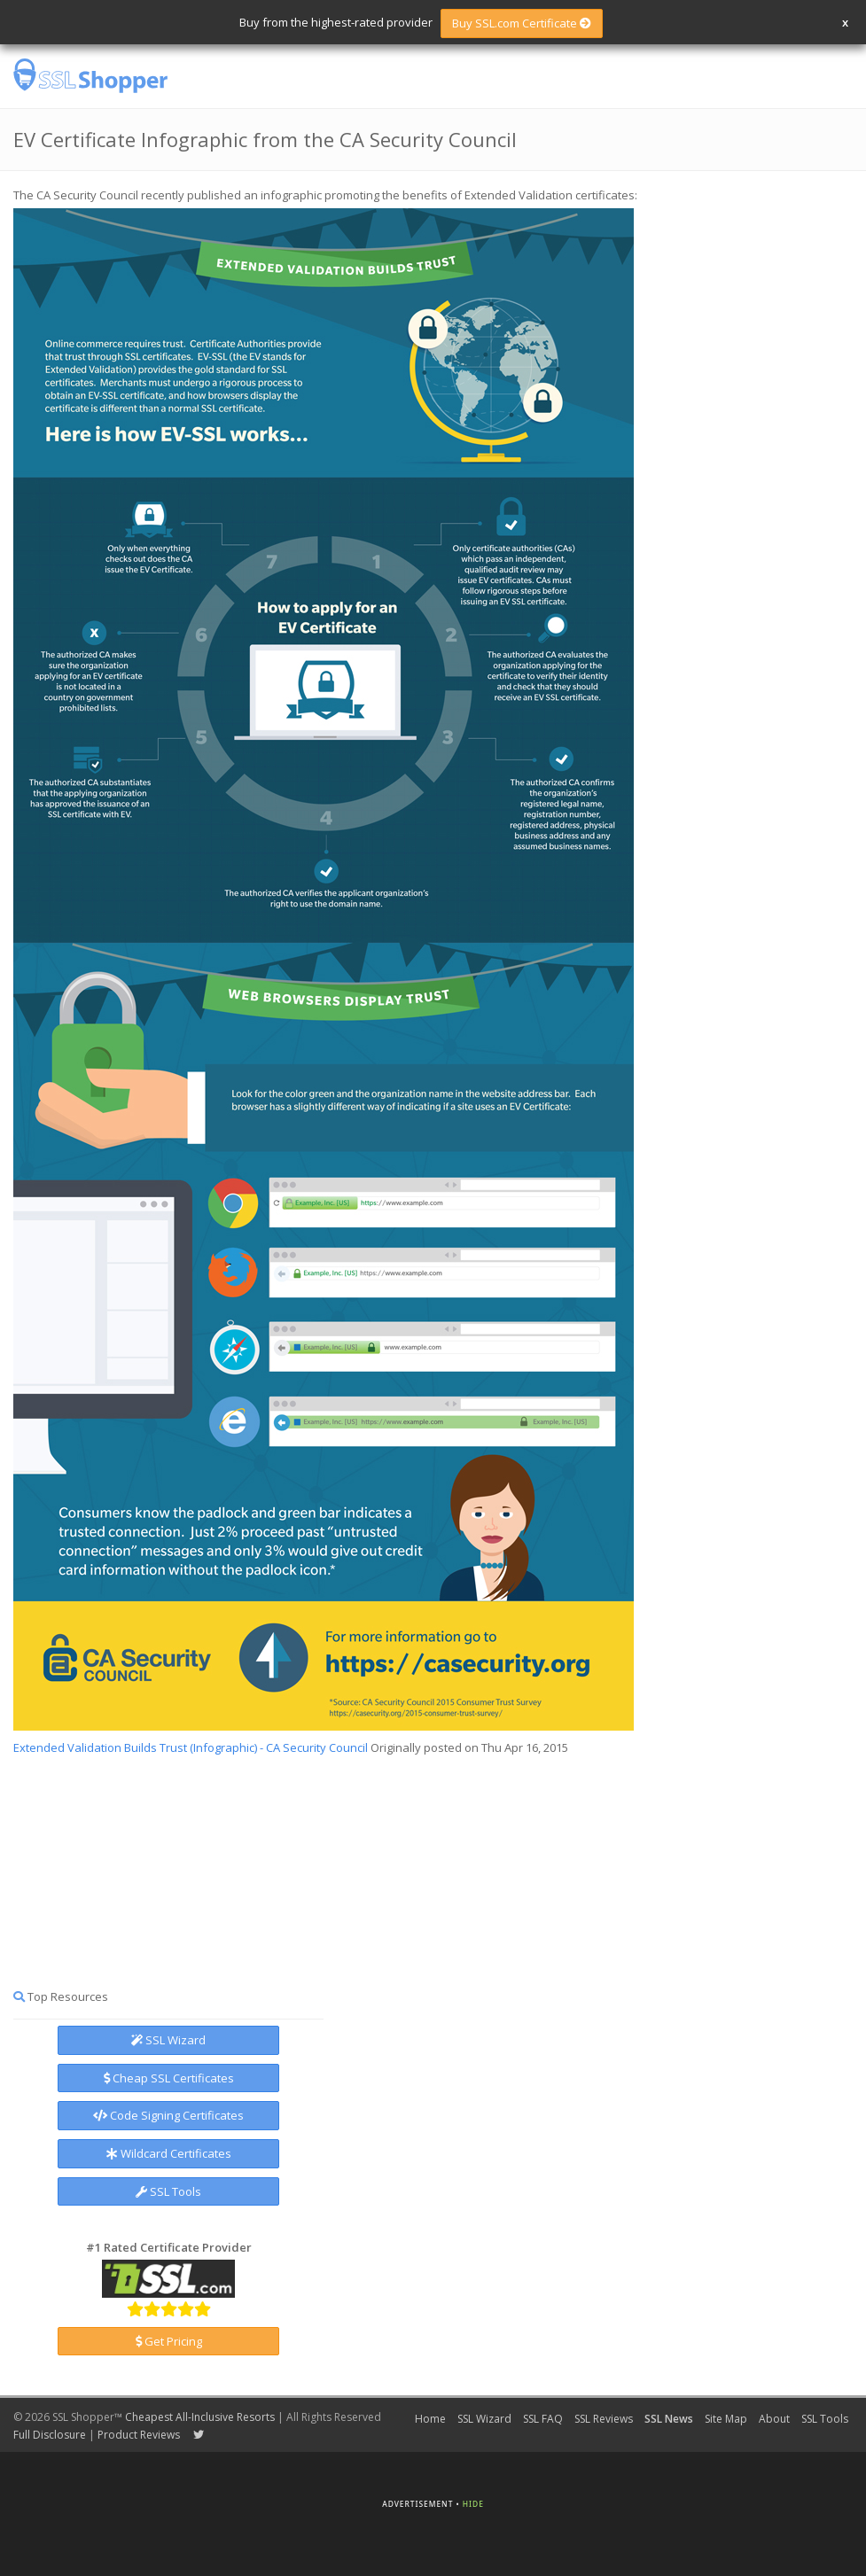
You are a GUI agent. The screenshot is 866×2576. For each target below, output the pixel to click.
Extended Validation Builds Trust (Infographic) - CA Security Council (190, 1747)
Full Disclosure (49, 2434)
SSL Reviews (603, 2418)
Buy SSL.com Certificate (521, 23)
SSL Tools (168, 2191)
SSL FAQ (543, 2418)
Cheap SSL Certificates (169, 2078)
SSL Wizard (168, 2040)
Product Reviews (139, 2434)
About (774, 2418)
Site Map (726, 2418)
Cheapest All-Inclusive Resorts (200, 2416)
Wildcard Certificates (168, 2153)
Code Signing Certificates (168, 2115)
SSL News (668, 2418)
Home (430, 2418)
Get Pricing (169, 2341)
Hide (473, 2504)
